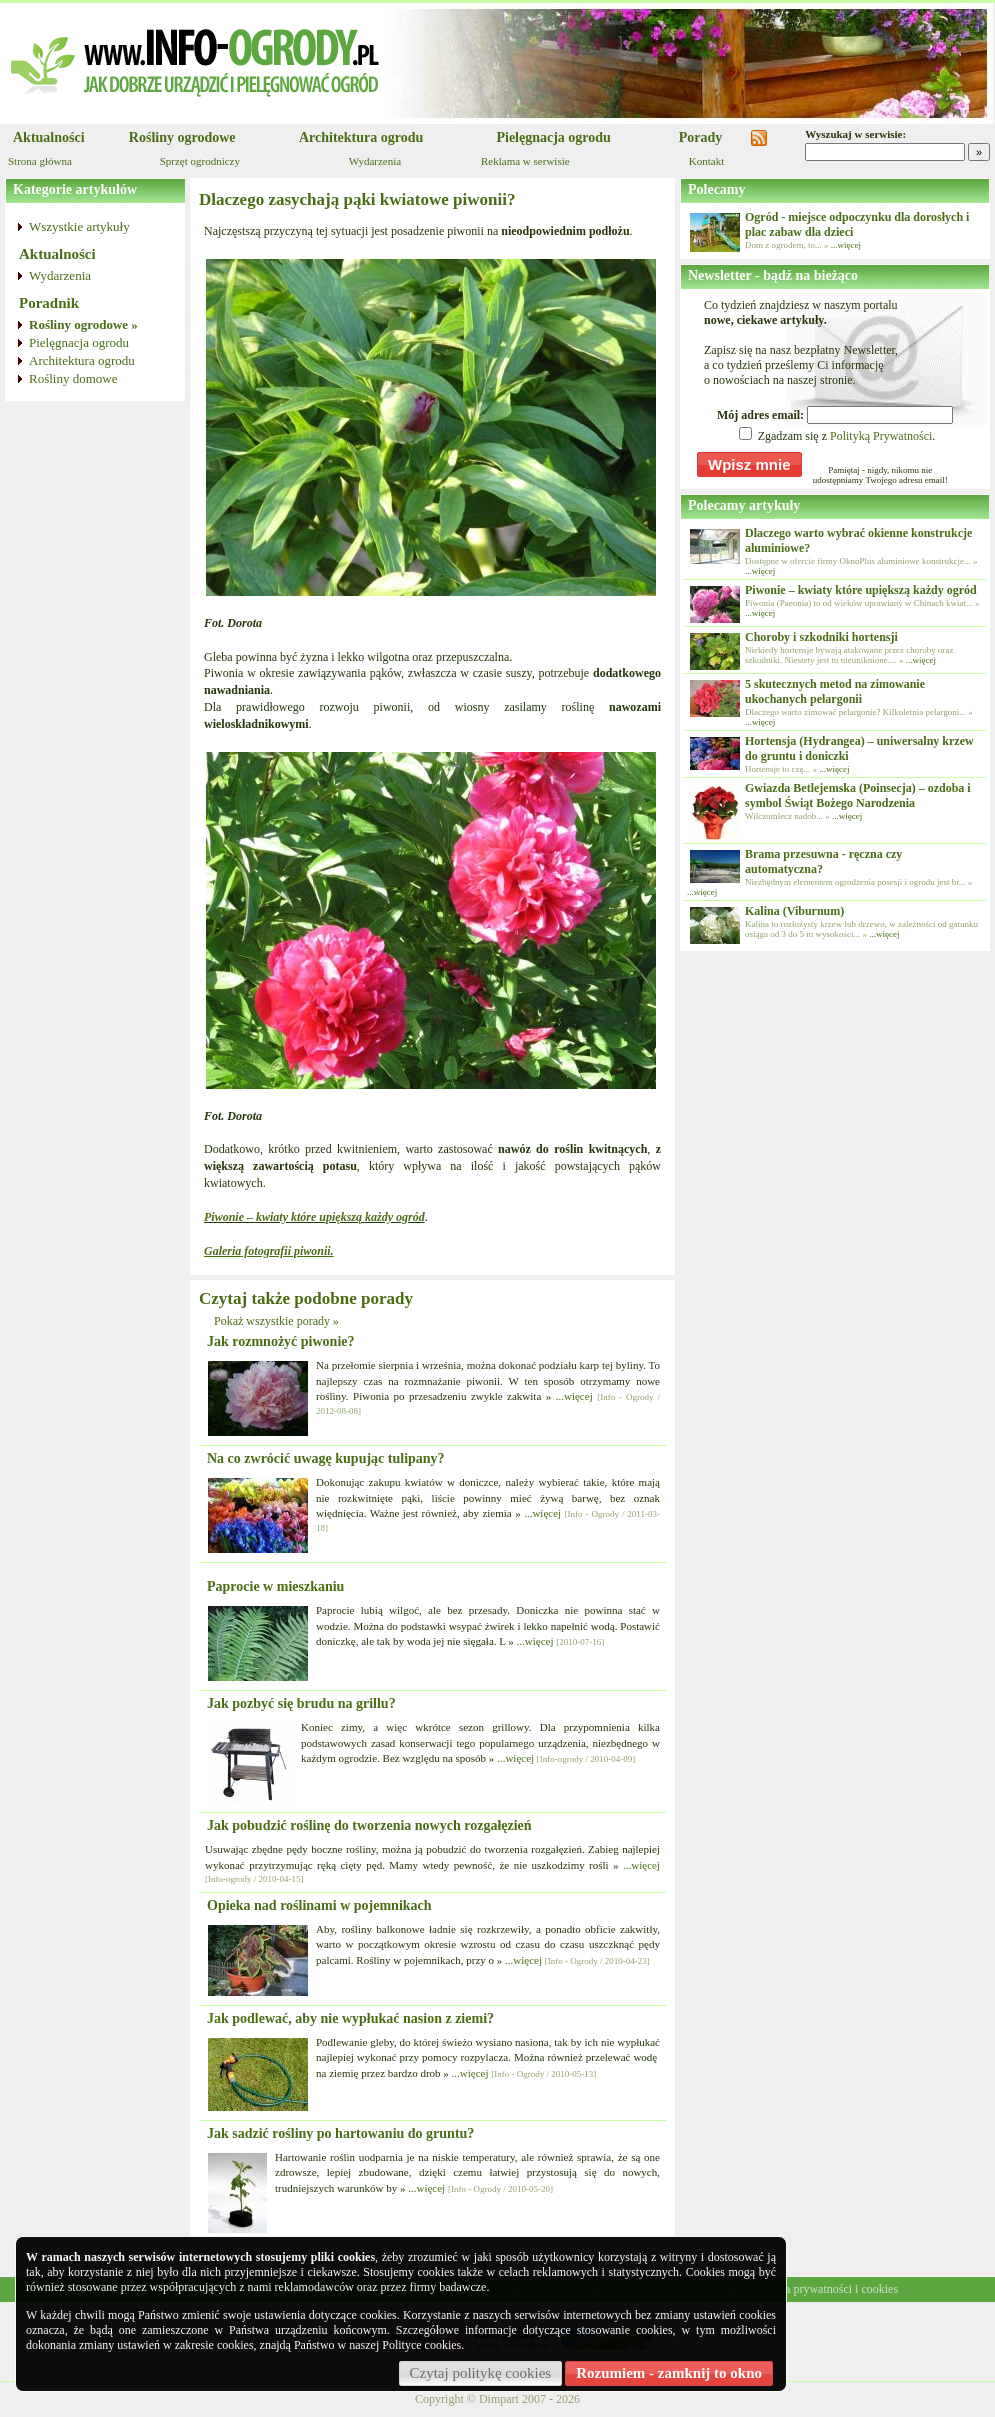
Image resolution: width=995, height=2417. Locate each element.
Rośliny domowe (73, 378)
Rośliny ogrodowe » (83, 324)
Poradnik (49, 303)
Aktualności (49, 137)
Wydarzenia (375, 161)
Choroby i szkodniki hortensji (821, 637)
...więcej (574, 1396)
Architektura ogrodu (361, 137)
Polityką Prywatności (881, 436)
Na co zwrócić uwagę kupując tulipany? (326, 1458)
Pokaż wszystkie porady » (276, 1321)
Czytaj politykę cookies (481, 2373)
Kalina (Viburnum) (794, 911)
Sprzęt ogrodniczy (200, 161)
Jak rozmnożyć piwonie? (281, 1341)
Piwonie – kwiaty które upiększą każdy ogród (861, 590)
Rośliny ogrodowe (182, 137)
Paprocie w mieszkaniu (275, 1586)
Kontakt (706, 161)
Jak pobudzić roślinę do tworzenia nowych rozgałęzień (369, 1825)
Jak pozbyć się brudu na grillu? (301, 1703)
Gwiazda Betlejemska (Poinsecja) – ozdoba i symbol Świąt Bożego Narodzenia (858, 795)
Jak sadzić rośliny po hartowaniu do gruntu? (340, 2133)
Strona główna (40, 161)
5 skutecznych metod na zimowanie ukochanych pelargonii (835, 691)
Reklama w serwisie (525, 161)
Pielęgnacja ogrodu (553, 137)
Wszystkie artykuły (79, 226)
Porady (701, 137)
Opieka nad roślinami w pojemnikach (319, 1905)
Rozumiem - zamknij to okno (669, 2373)
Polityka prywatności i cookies (824, 2289)
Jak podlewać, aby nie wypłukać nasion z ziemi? (350, 2018)
